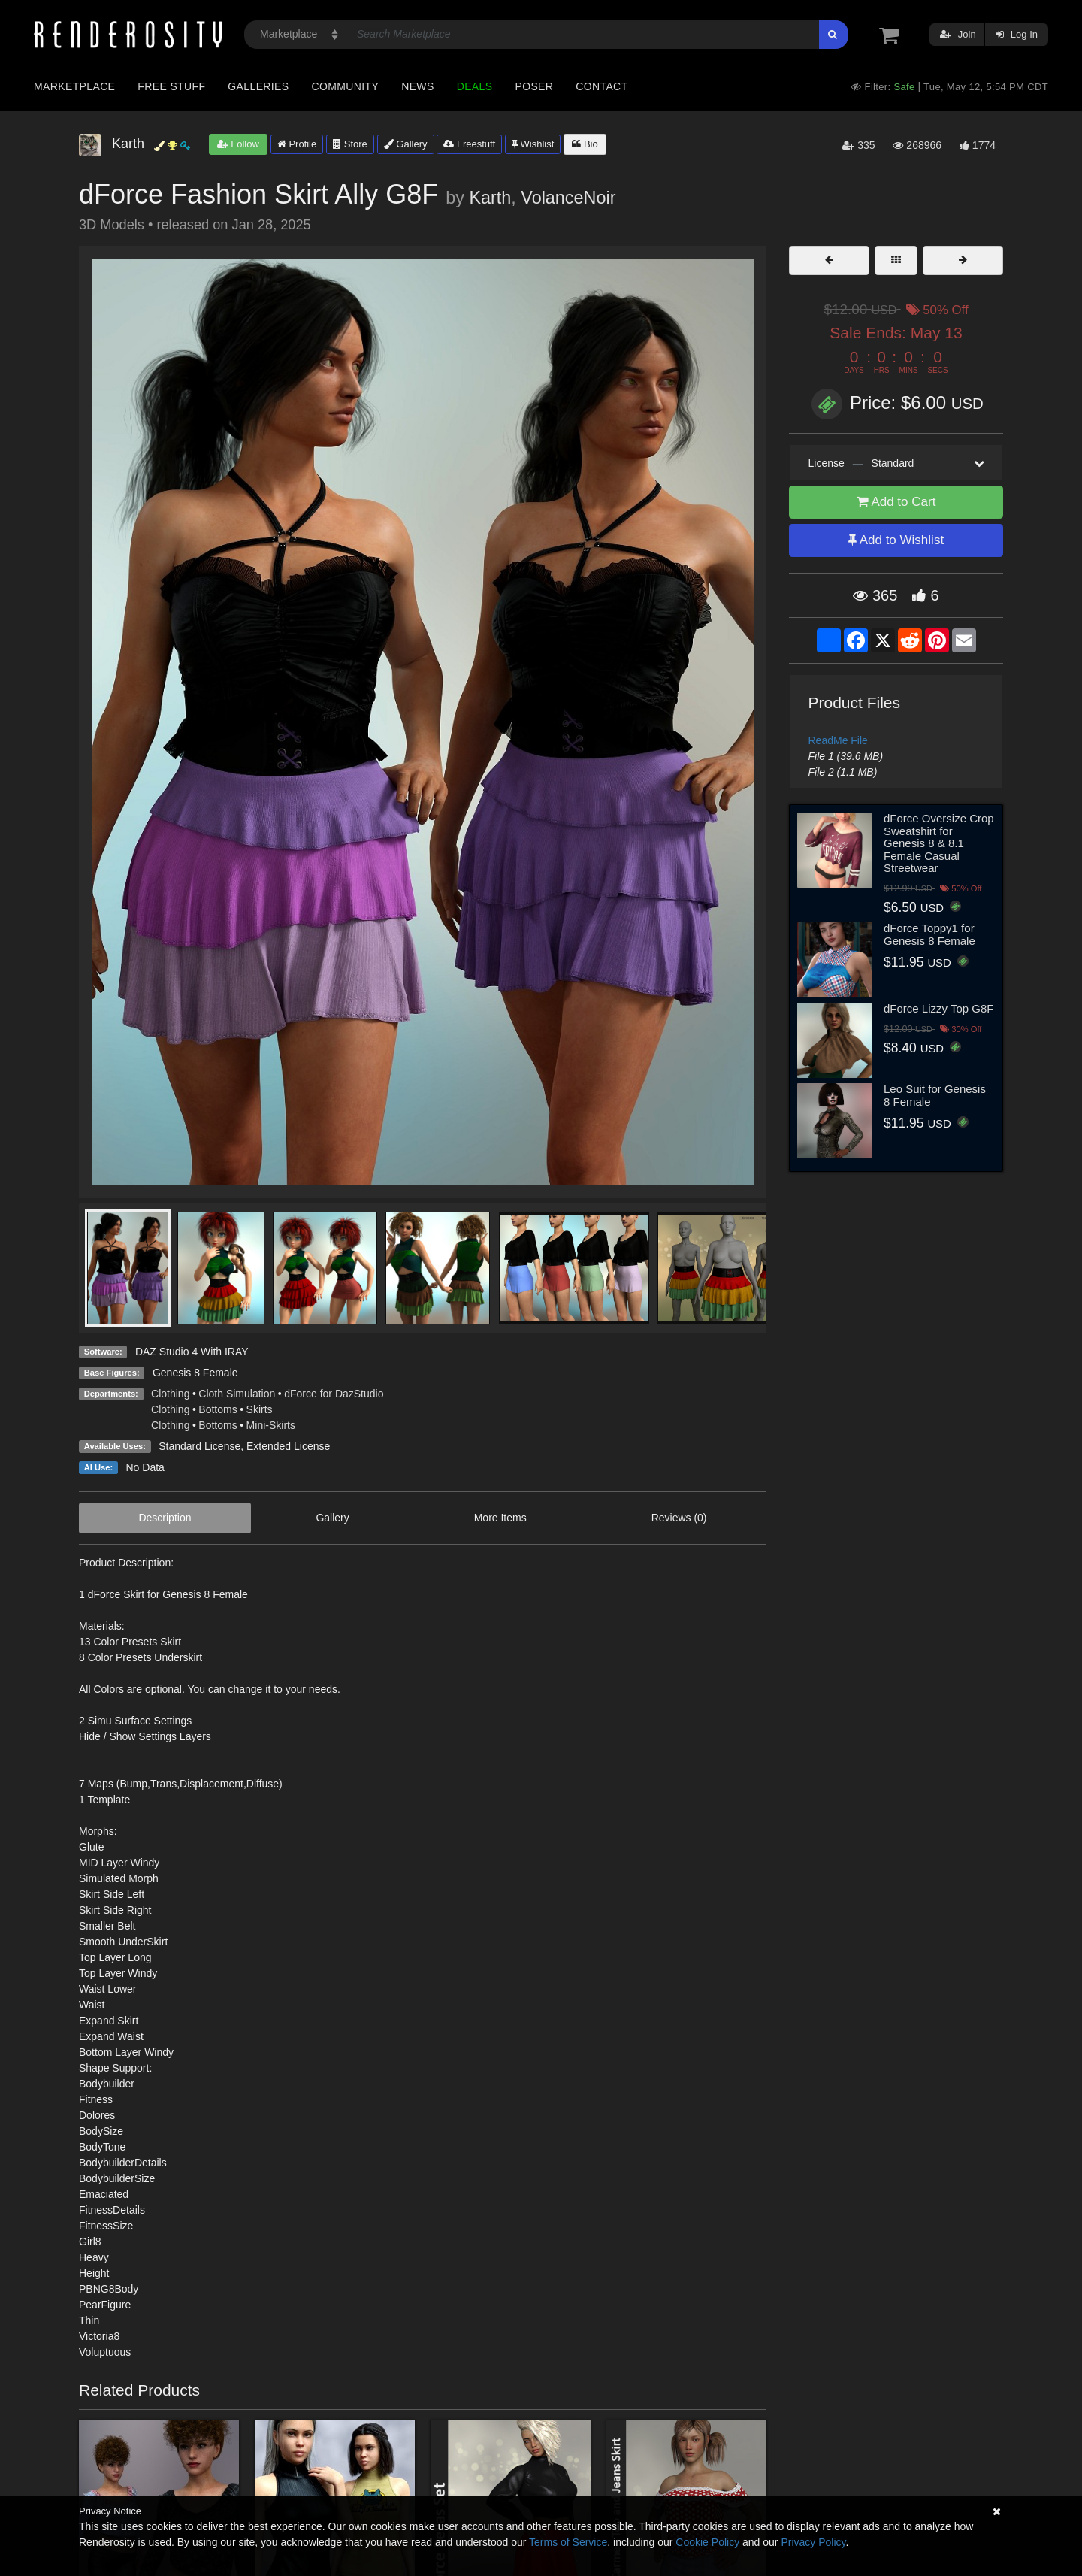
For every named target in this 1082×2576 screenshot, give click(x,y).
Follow (238, 144)
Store (350, 144)
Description (164, 1518)
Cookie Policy (707, 2542)
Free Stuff (171, 86)
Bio (584, 144)
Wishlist (533, 144)
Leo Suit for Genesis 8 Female (935, 1095)
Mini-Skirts (270, 1425)
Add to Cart (896, 502)
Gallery (406, 144)
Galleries (258, 86)
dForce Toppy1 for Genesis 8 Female (929, 934)
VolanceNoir (568, 197)
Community (345, 86)
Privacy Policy (813, 2542)
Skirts (259, 1409)
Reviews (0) (679, 1518)
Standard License (199, 1446)
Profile (296, 144)
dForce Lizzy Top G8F (938, 1008)
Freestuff (469, 144)
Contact (601, 86)
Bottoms (217, 1409)
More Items (500, 1518)
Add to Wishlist (896, 540)
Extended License (288, 1446)
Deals (475, 86)
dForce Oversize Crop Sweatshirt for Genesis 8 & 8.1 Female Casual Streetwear (939, 843)
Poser (534, 86)
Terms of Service (568, 2542)
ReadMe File (838, 740)
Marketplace (74, 86)
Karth (490, 197)
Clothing (170, 1394)
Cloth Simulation (236, 1394)
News (417, 86)
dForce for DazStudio (333, 1394)
